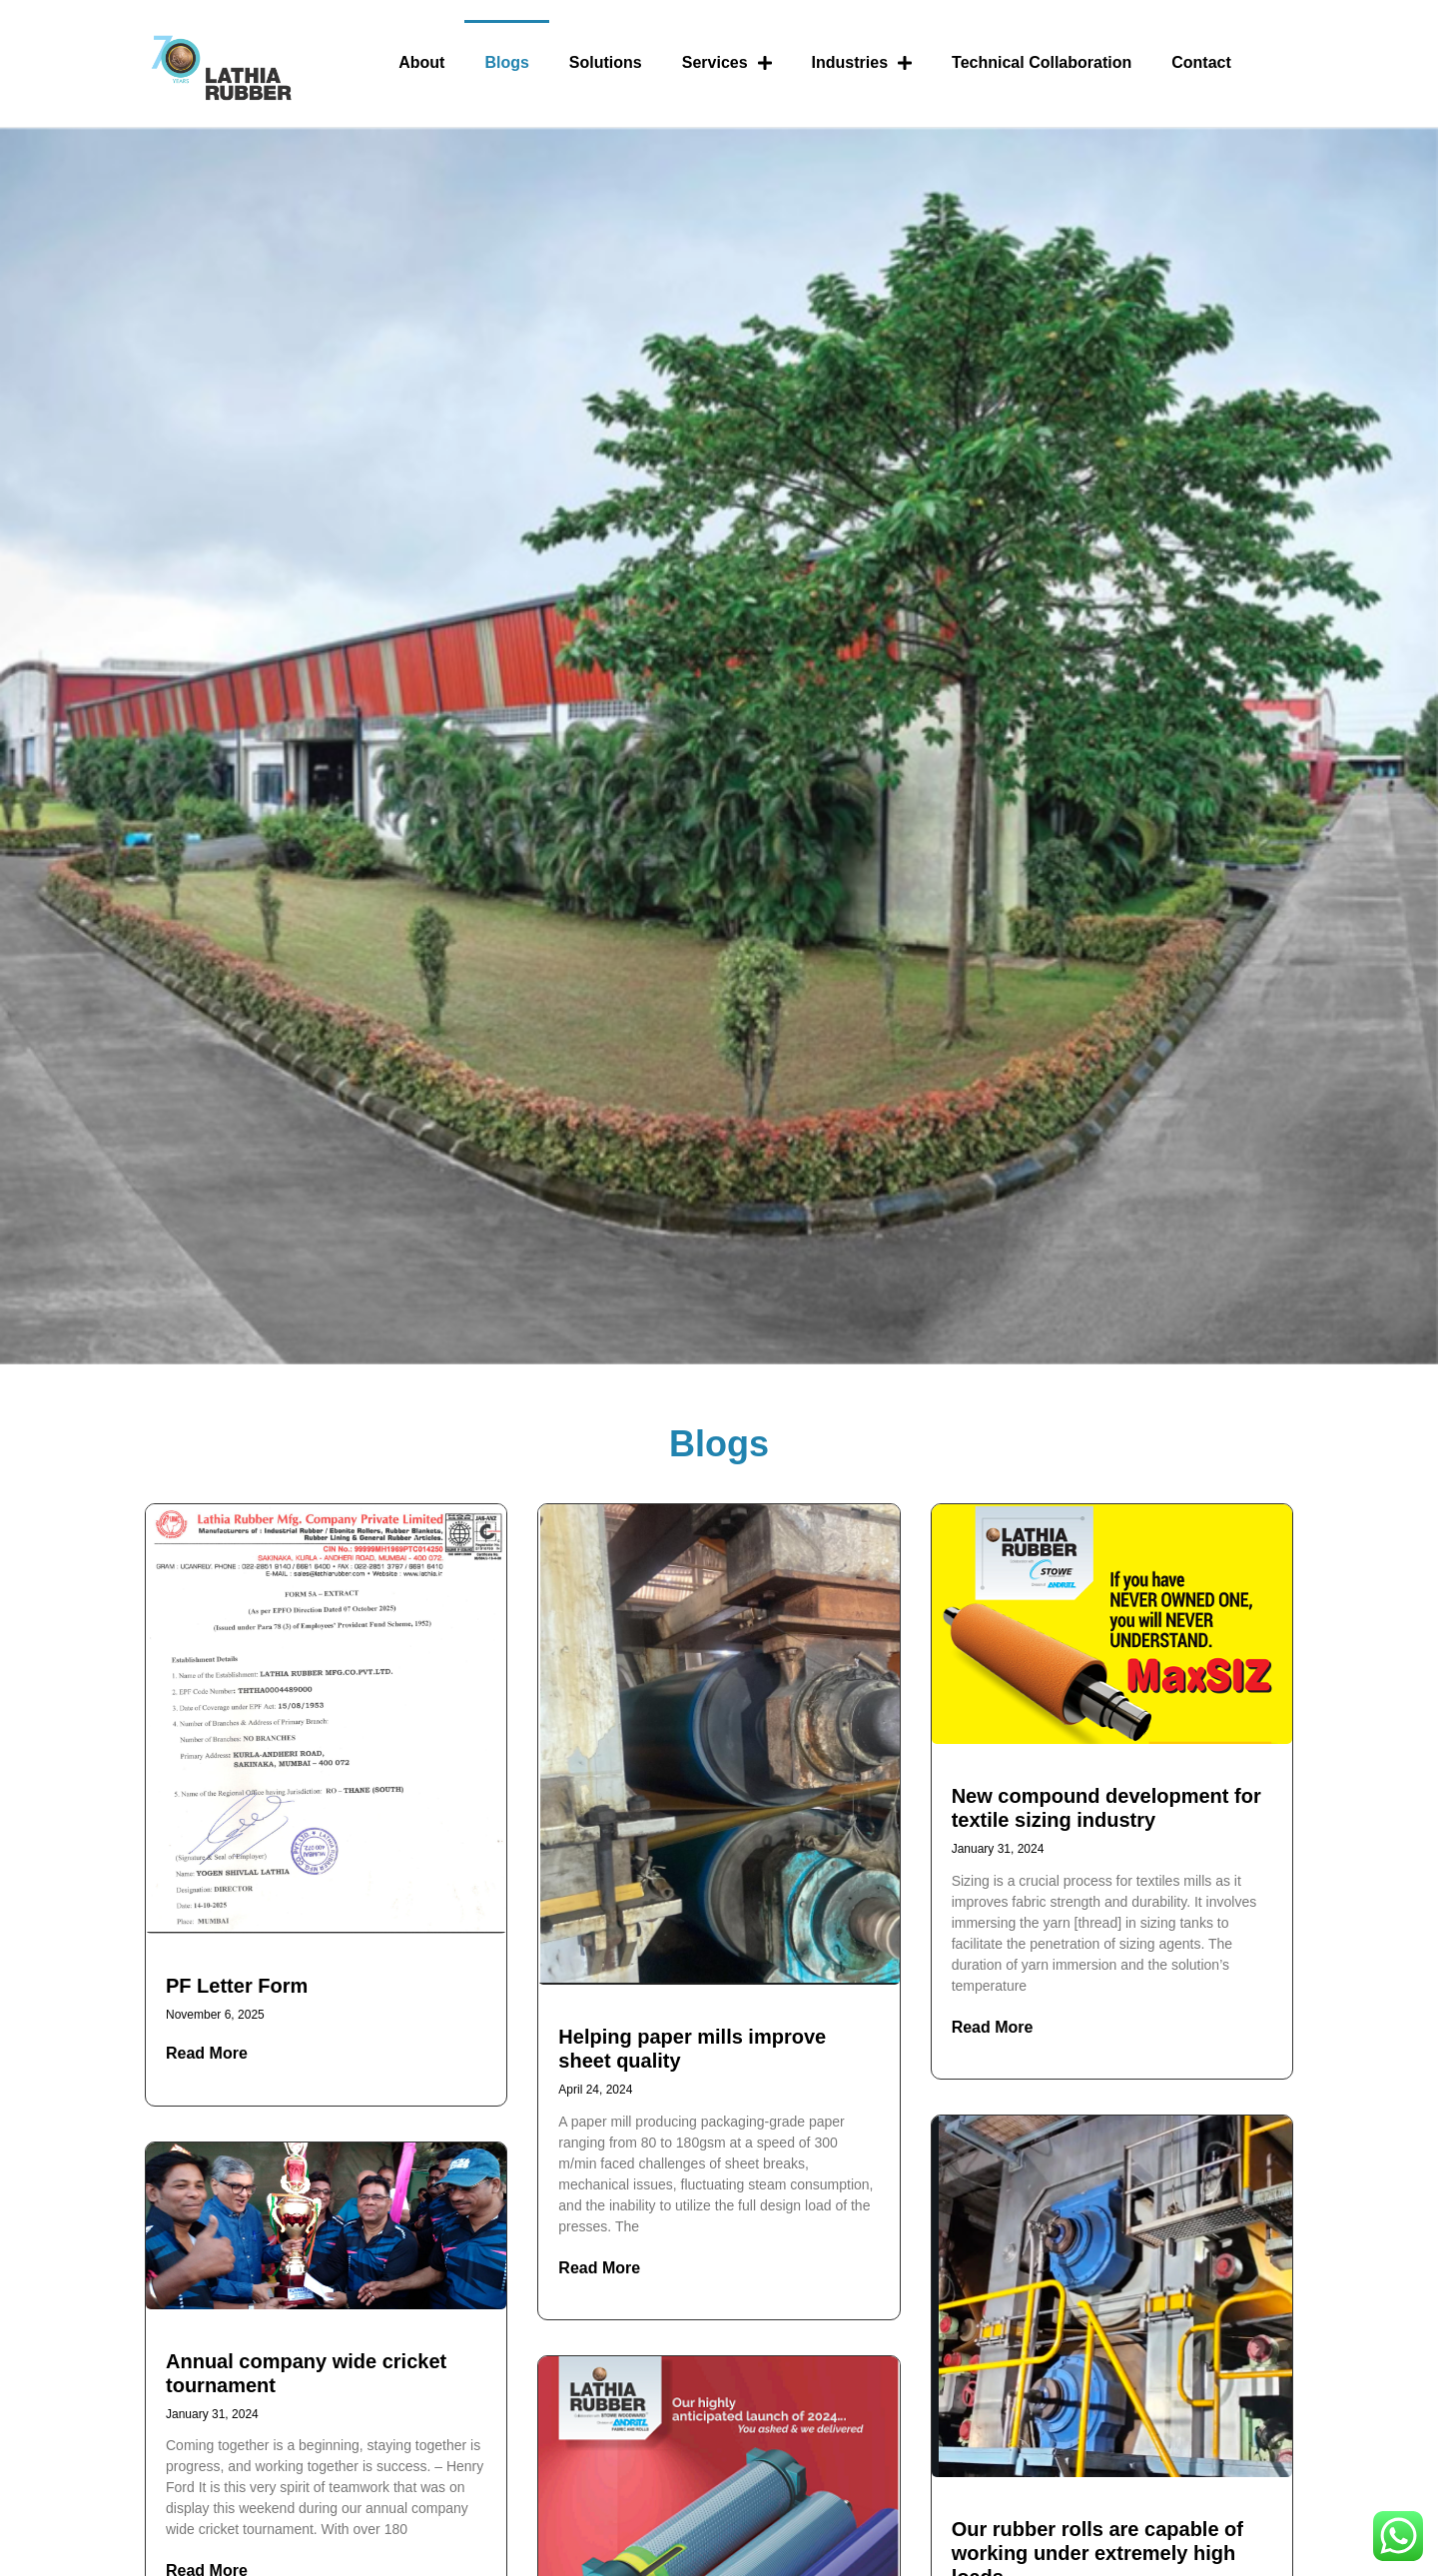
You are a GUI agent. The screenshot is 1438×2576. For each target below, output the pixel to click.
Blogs (506, 62)
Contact (1201, 62)
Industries (862, 63)
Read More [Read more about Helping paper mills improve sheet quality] (599, 2267)
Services (727, 63)
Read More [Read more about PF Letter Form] (207, 2053)
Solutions (605, 62)
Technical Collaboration (1041, 62)
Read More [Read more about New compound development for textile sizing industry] (993, 2027)
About (421, 62)
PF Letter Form (237, 1986)
